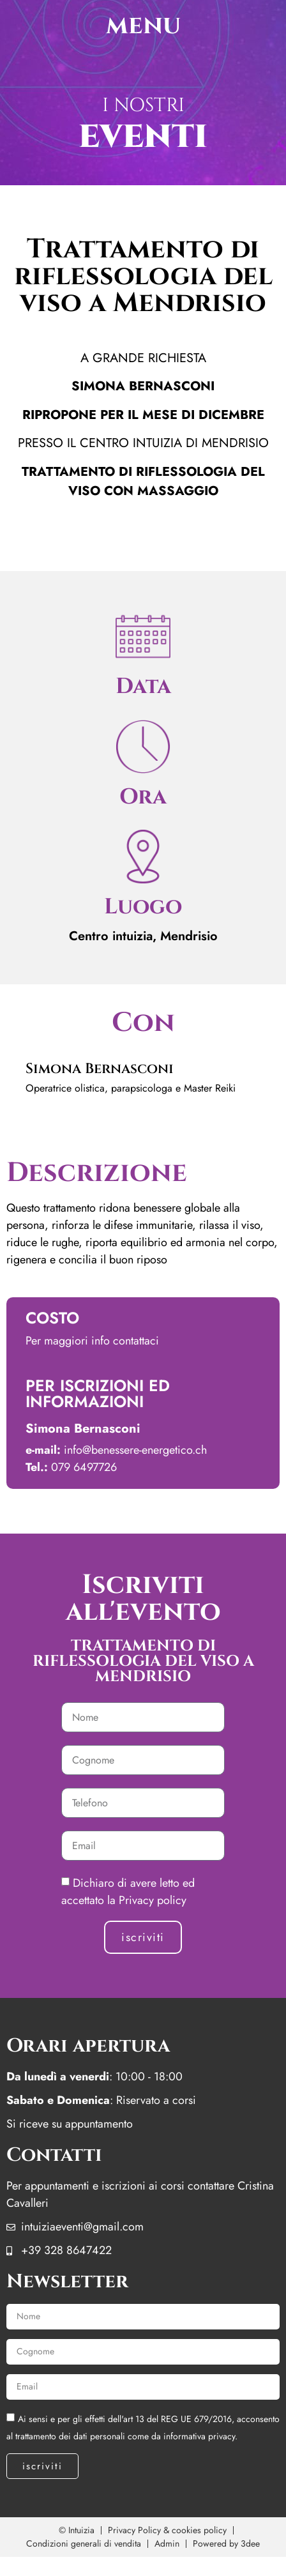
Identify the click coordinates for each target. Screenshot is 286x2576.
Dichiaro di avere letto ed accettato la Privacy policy (128, 1892)
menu (143, 25)
